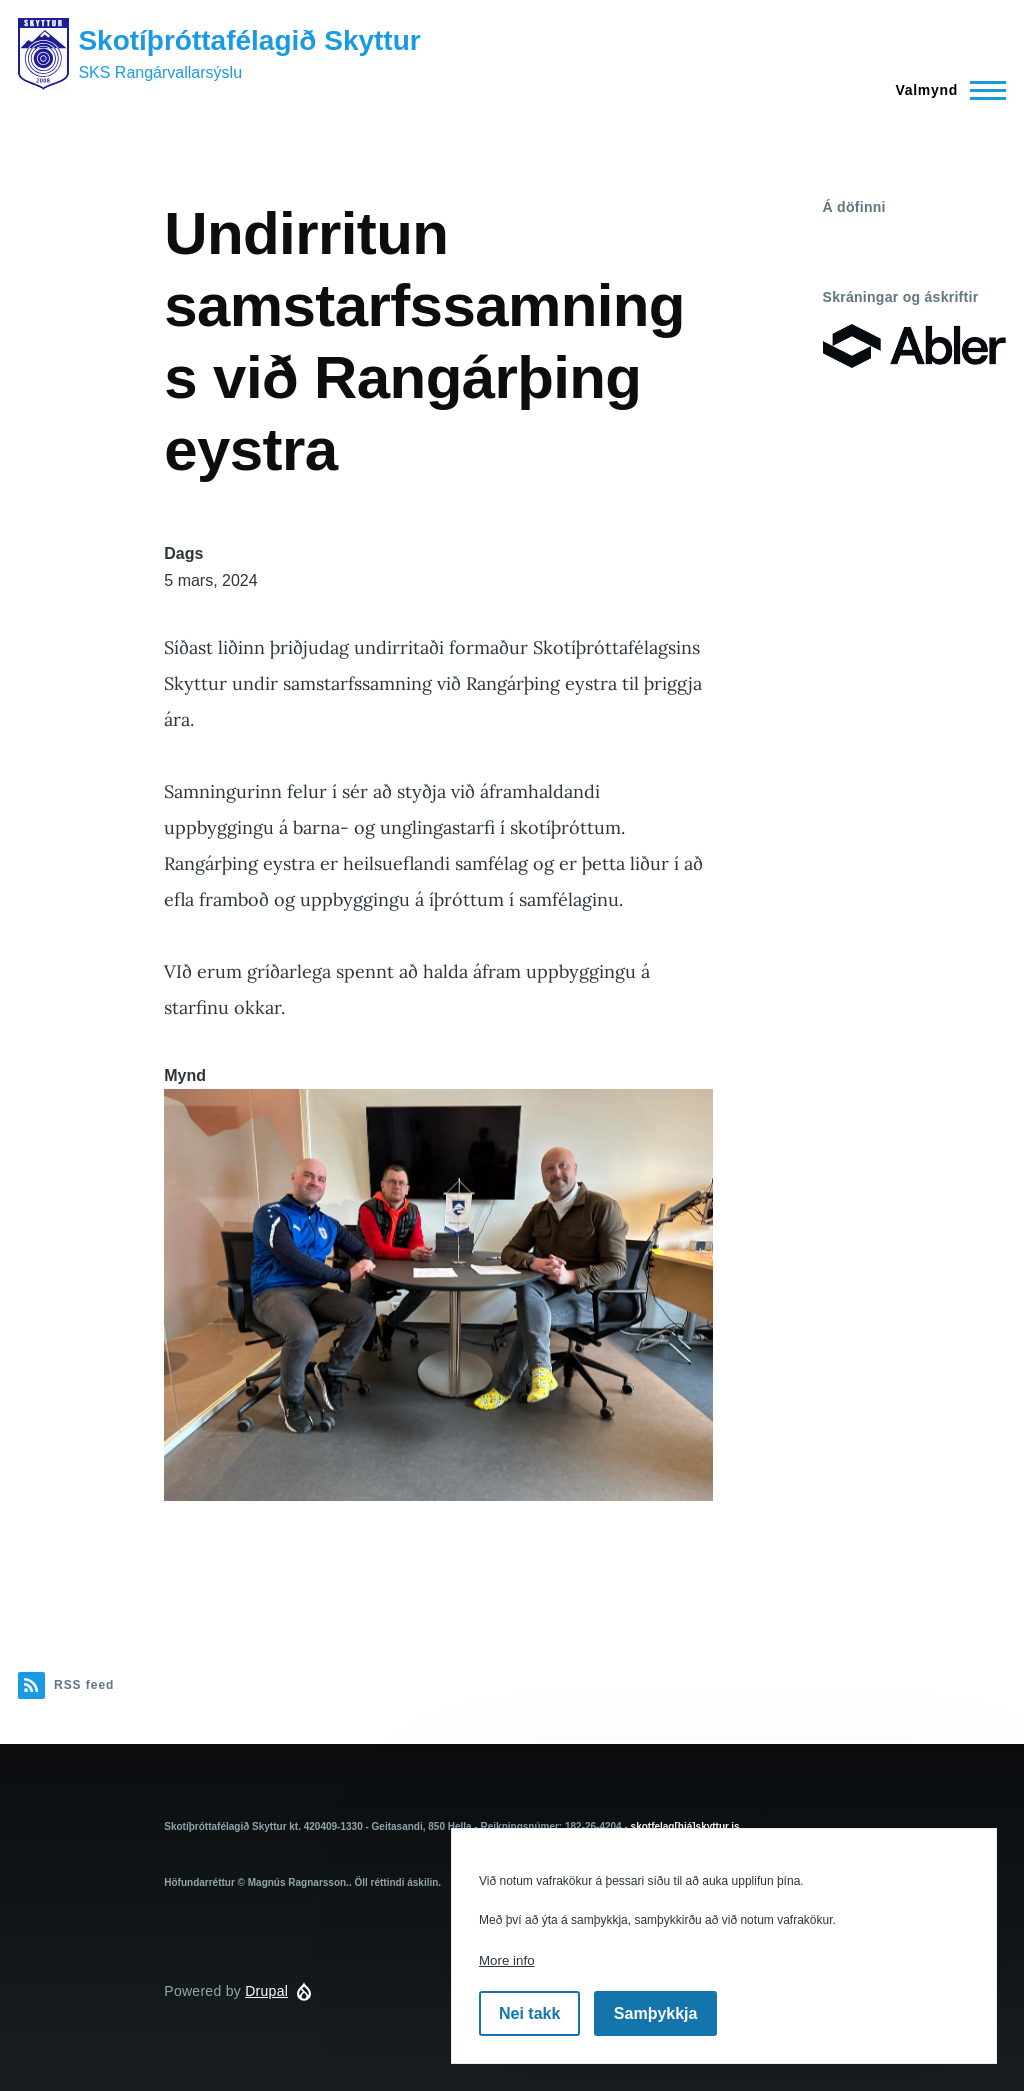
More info (507, 1960)
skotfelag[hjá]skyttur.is (685, 1826)
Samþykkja (656, 2013)
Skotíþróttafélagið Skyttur (249, 40)
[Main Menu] (945, 90)
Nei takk (529, 2013)
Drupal (266, 1991)
